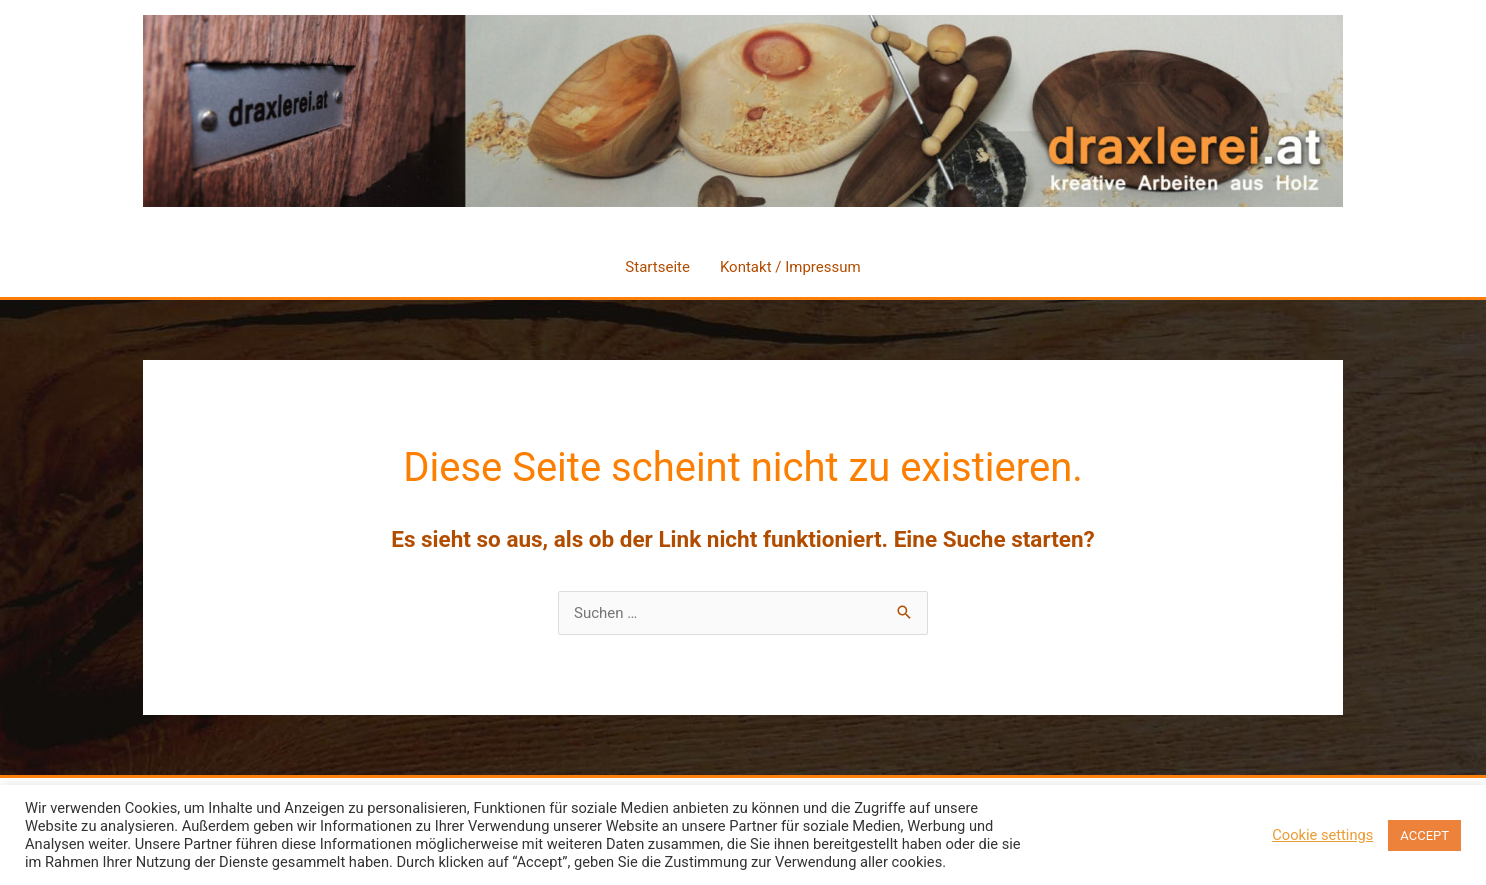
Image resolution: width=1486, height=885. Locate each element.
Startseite (657, 267)
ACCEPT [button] (1424, 835)
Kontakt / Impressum (790, 267)
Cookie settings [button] (1322, 835)
